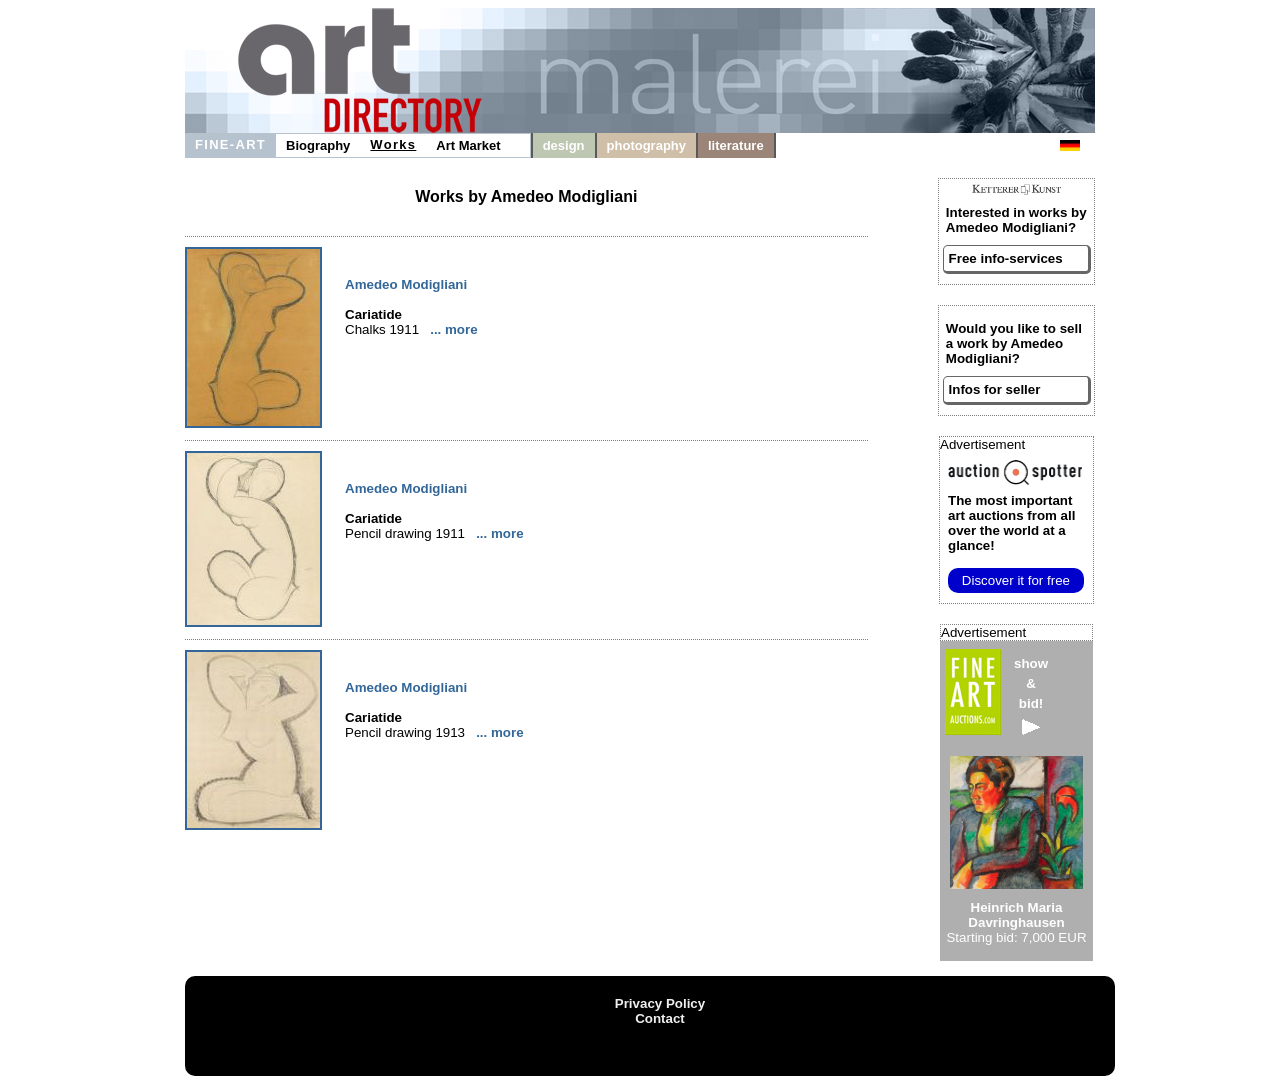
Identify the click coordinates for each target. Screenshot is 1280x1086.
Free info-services (1006, 258)
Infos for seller (995, 389)
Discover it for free (1016, 580)
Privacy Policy (660, 1003)
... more (453, 329)
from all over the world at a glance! (1011, 523)
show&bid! (1031, 695)
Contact (660, 1018)
